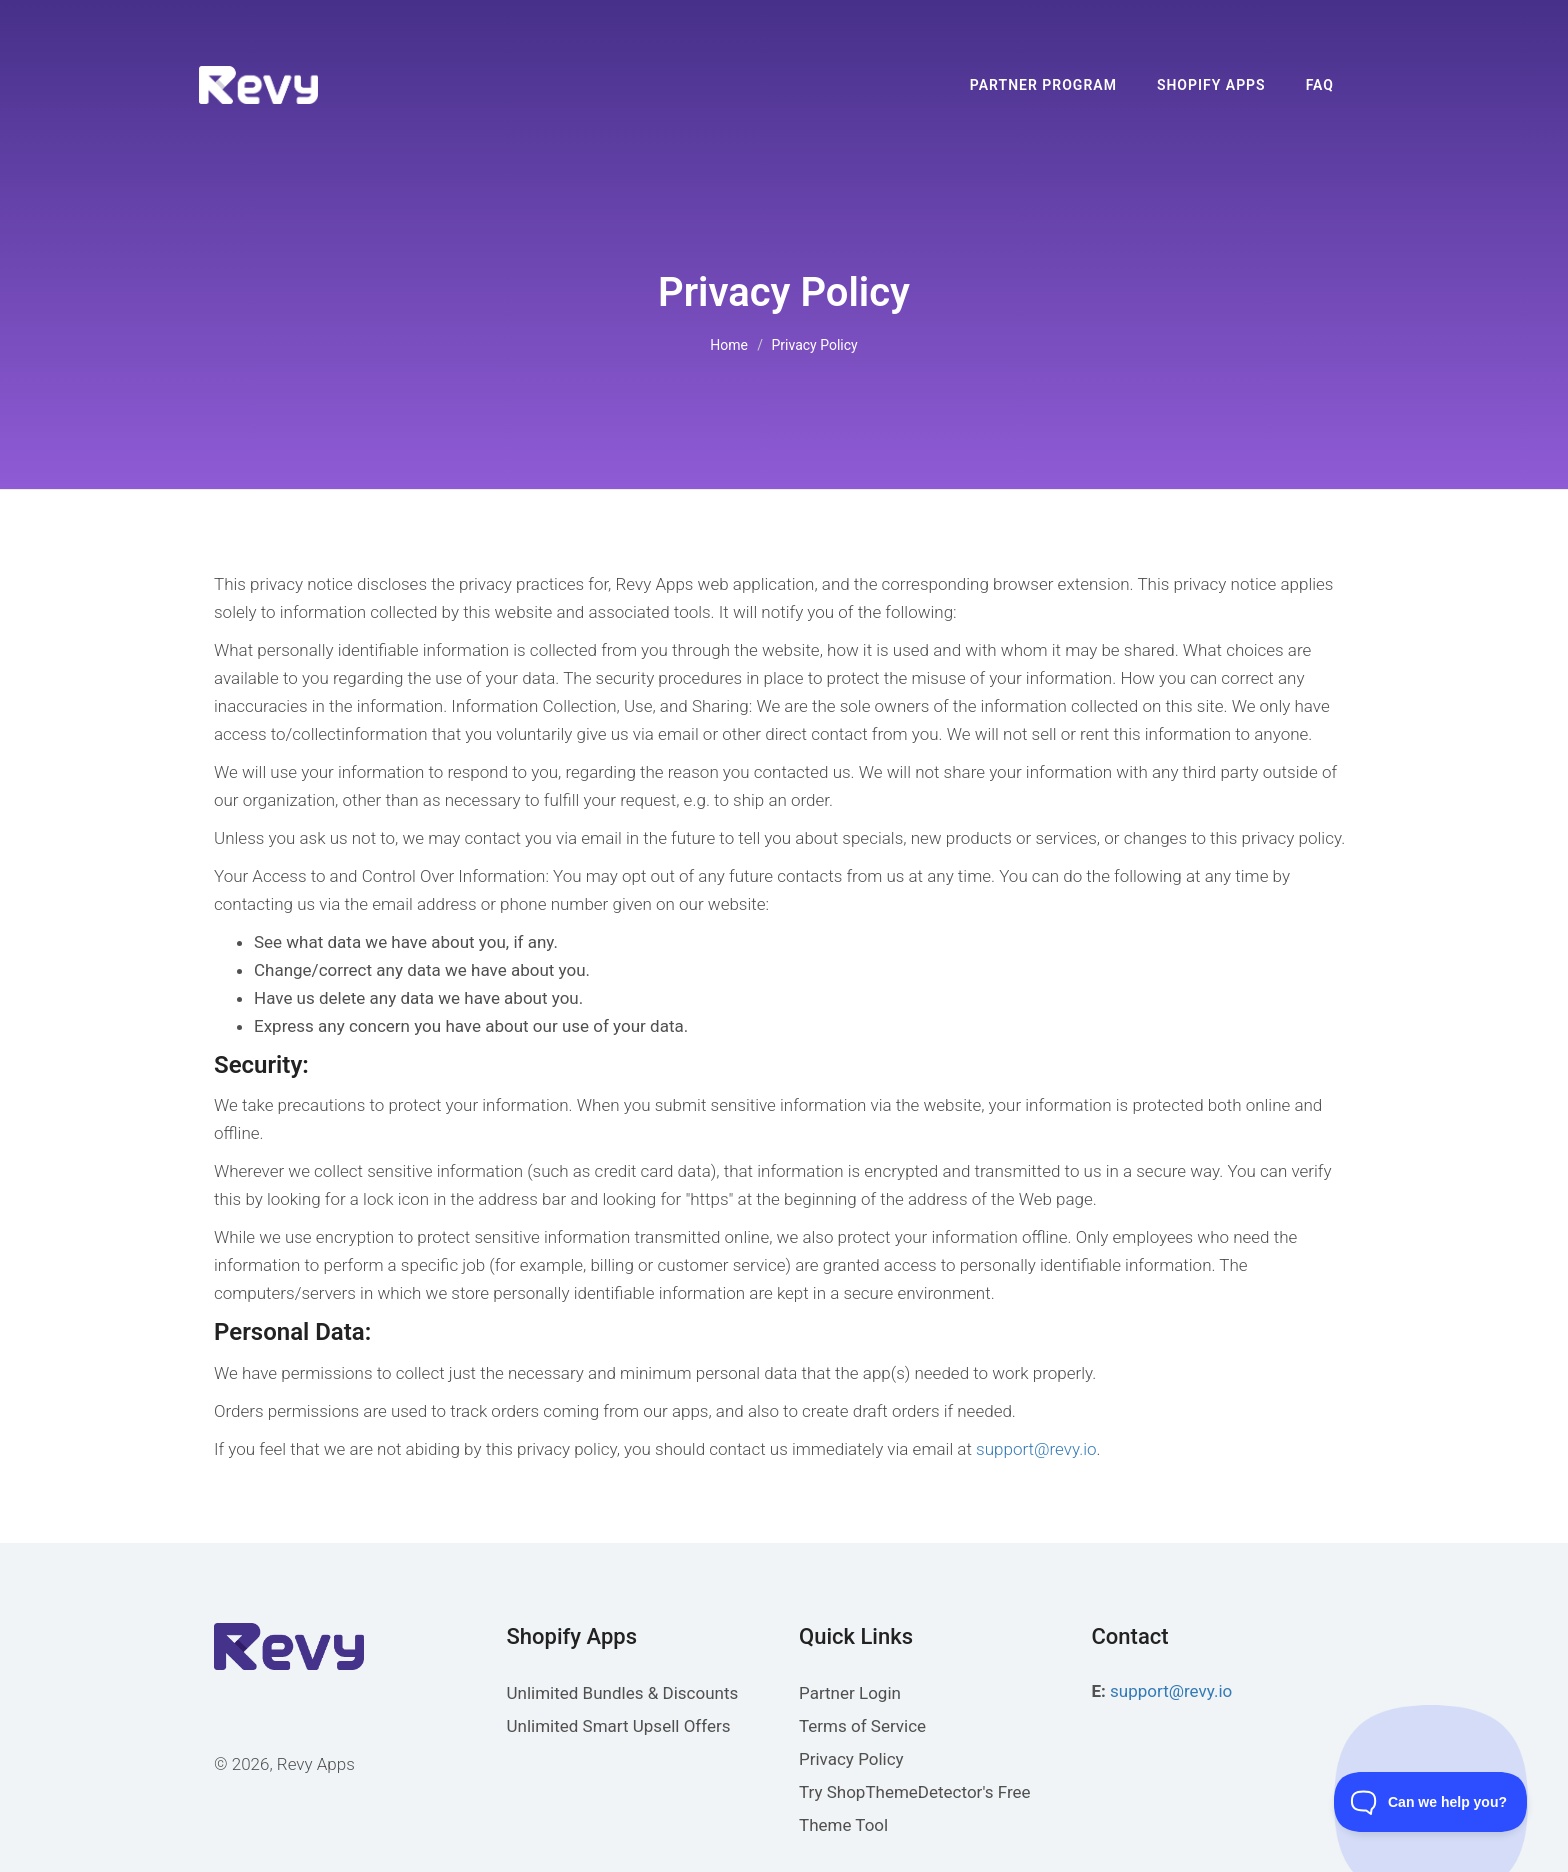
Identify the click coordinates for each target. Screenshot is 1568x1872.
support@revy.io (1036, 1449)
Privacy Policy (851, 1759)
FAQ (1320, 85)
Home (729, 345)
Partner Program (1043, 85)
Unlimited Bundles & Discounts (623, 1693)
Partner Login (850, 1693)
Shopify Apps (1211, 85)
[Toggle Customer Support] (1431, 1802)
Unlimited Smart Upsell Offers (619, 1726)
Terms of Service (862, 1726)
